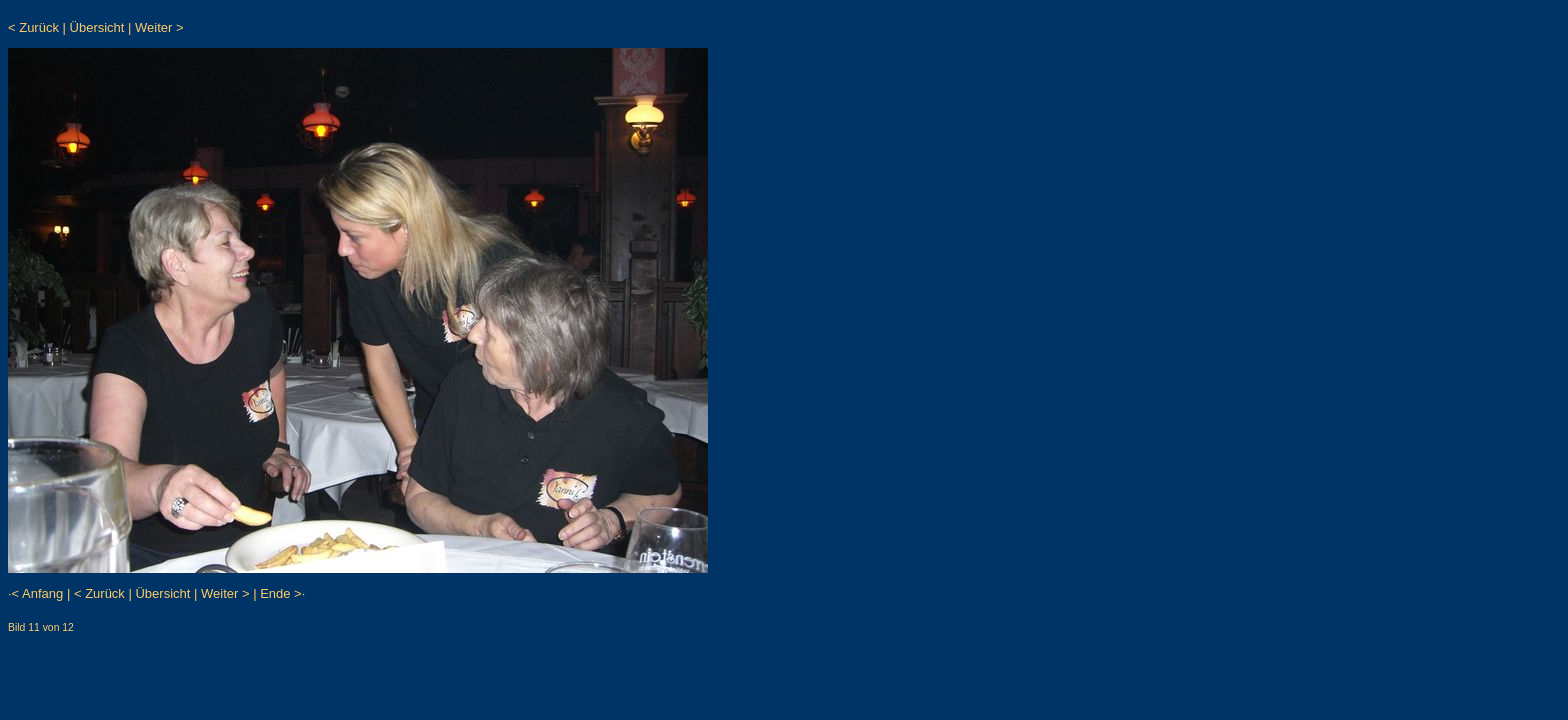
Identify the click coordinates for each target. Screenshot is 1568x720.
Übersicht (97, 27)
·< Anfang (35, 593)
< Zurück (33, 27)
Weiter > (159, 27)
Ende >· (282, 593)
